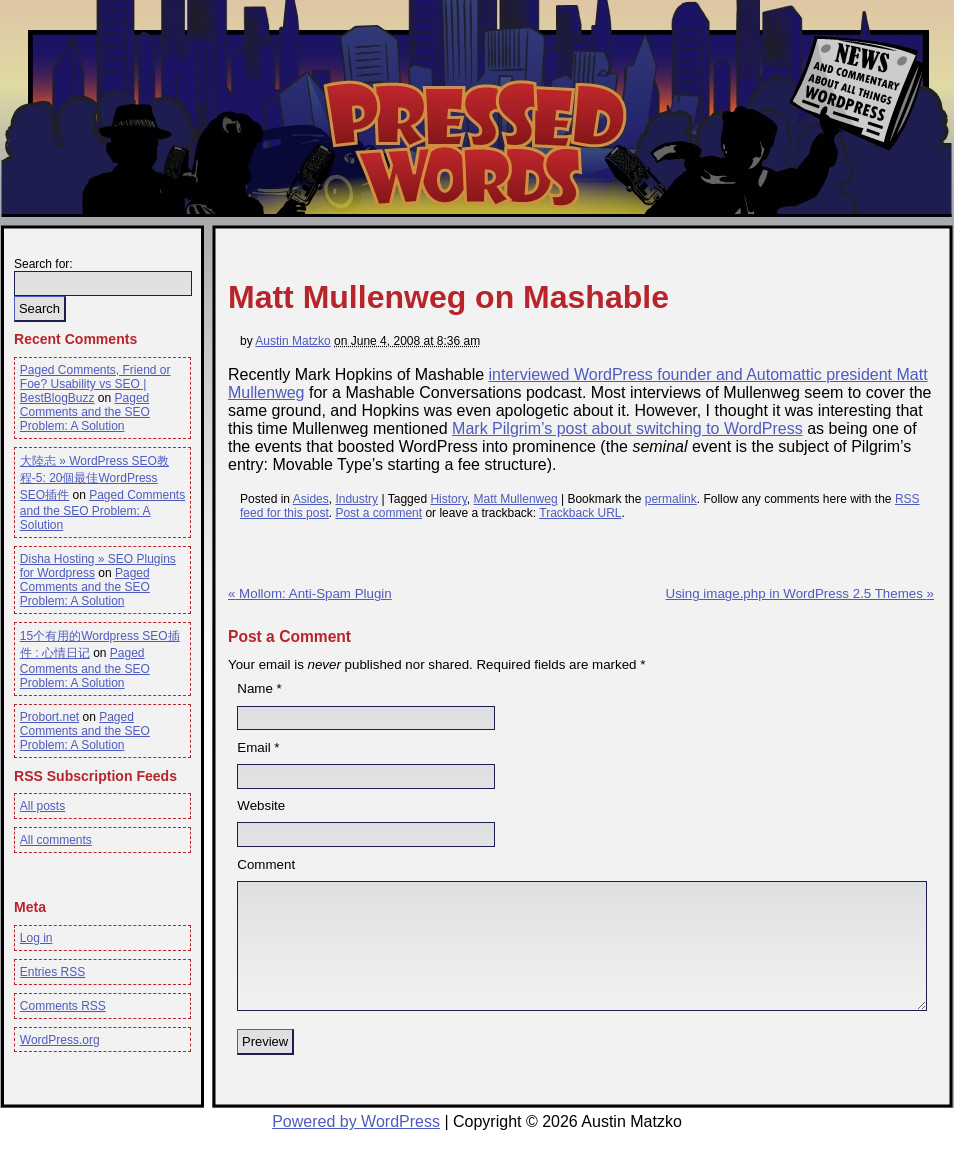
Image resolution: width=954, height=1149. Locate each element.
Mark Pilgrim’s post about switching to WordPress (627, 428)
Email (253, 747)
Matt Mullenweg (516, 499)
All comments (56, 840)
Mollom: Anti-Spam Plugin (310, 593)
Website (261, 805)
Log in (36, 938)
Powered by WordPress (356, 1121)
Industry (356, 499)
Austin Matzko (292, 341)
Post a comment (378, 513)
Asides (311, 499)
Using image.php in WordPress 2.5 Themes (800, 593)
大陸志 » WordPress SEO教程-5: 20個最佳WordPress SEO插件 (94, 478)
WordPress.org (60, 1040)
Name (255, 688)
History (448, 499)
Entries (52, 972)
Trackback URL (580, 513)
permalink (671, 499)
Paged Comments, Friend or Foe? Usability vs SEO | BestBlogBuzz (95, 384)
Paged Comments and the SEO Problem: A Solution (85, 412)
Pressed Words (473, 142)
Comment (266, 864)
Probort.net (49, 717)
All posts (42, 806)
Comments (63, 1006)
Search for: (43, 264)
